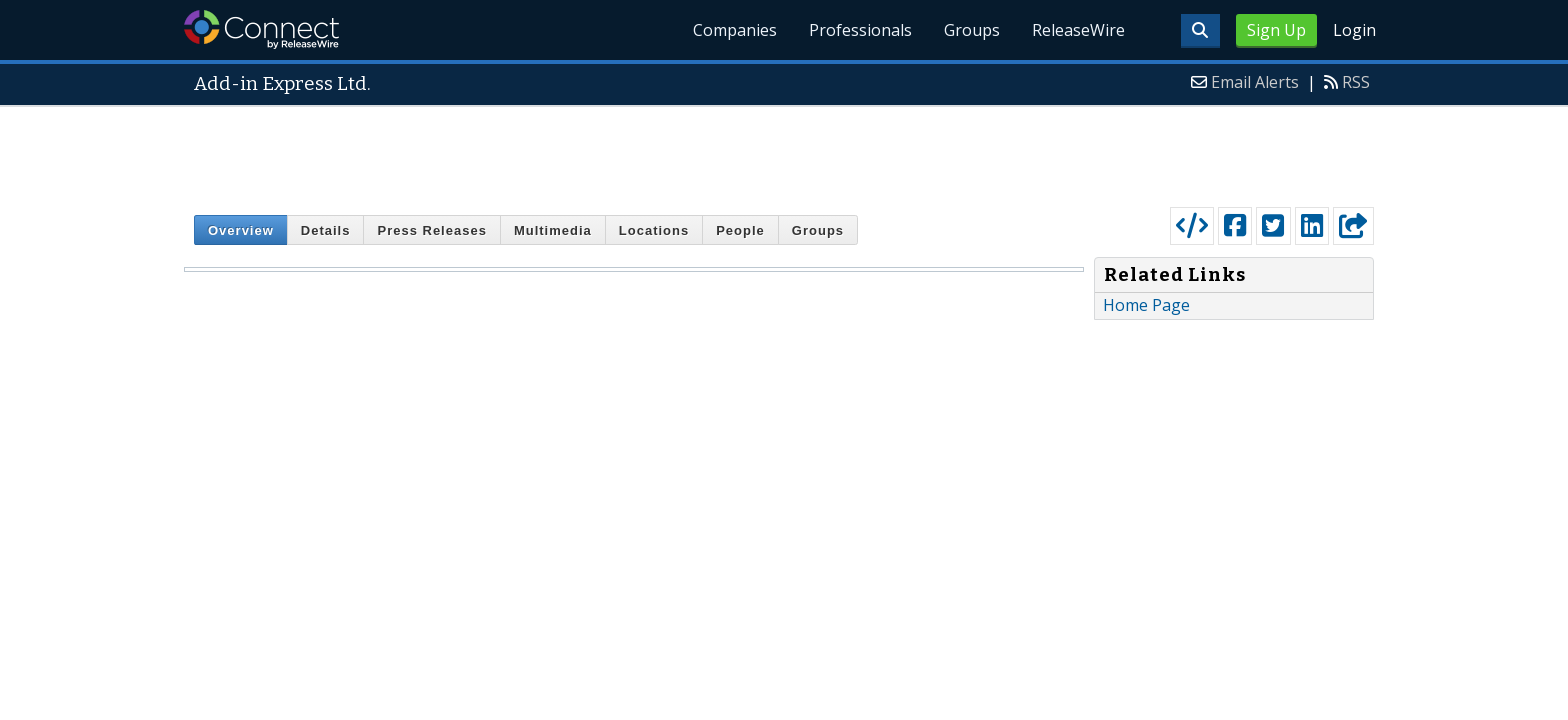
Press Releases (431, 230)
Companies (735, 30)
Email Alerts (1255, 82)
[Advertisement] (784, 152)
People (740, 230)
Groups (972, 30)
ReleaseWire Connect (261, 29)
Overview (241, 230)
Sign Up (1276, 30)
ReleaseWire (1078, 30)
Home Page (1146, 305)
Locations (654, 230)
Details (326, 230)
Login (1354, 30)
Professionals (860, 30)
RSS (1356, 82)
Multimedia (553, 230)
